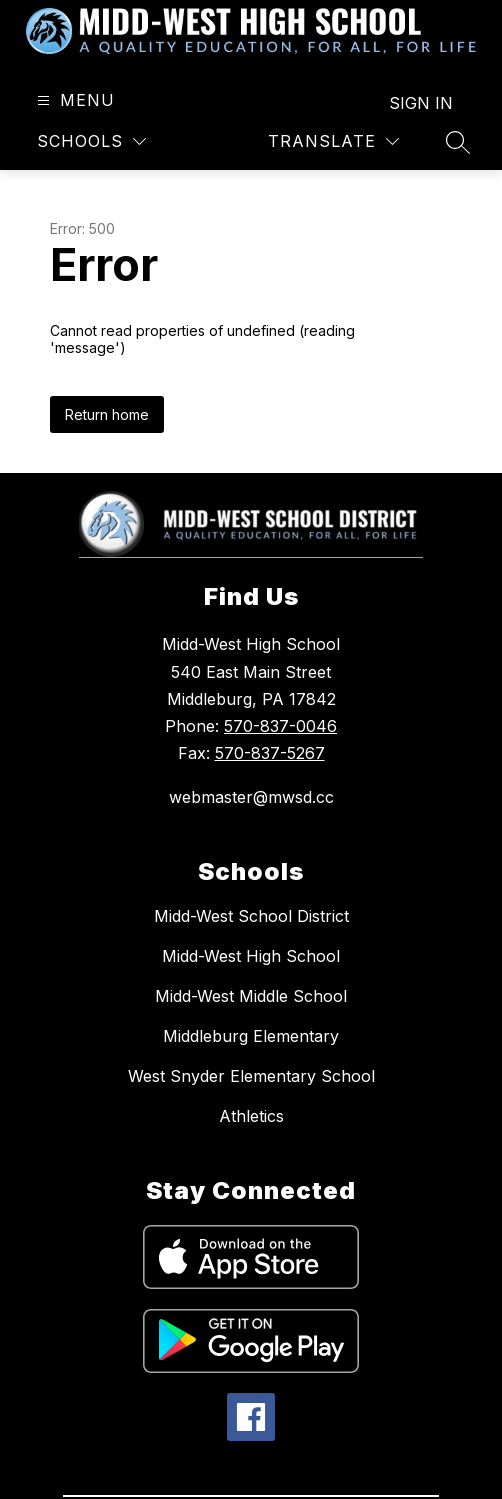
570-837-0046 (280, 726)
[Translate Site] (333, 141)
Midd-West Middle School (251, 996)
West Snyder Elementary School (251, 1076)
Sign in (421, 103)
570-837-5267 (270, 753)
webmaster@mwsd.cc (251, 797)
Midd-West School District (251, 916)
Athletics (251, 1116)
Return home (107, 414)
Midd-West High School (251, 956)
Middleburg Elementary (251, 1036)
